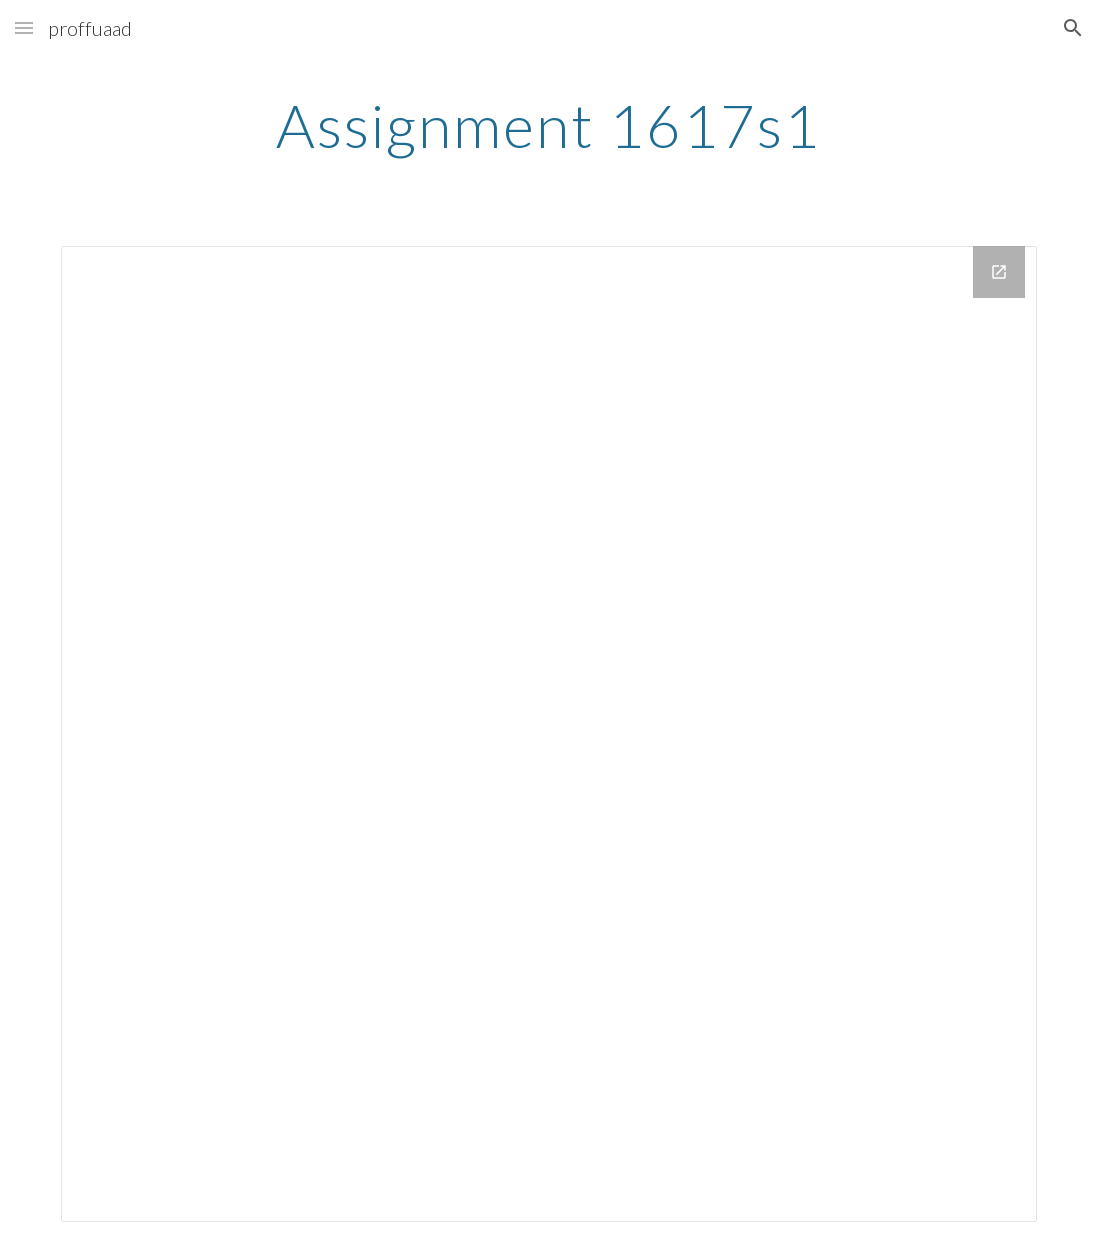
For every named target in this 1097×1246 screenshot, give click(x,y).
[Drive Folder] (549, 734)
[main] (548, 125)
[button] (24, 27)
